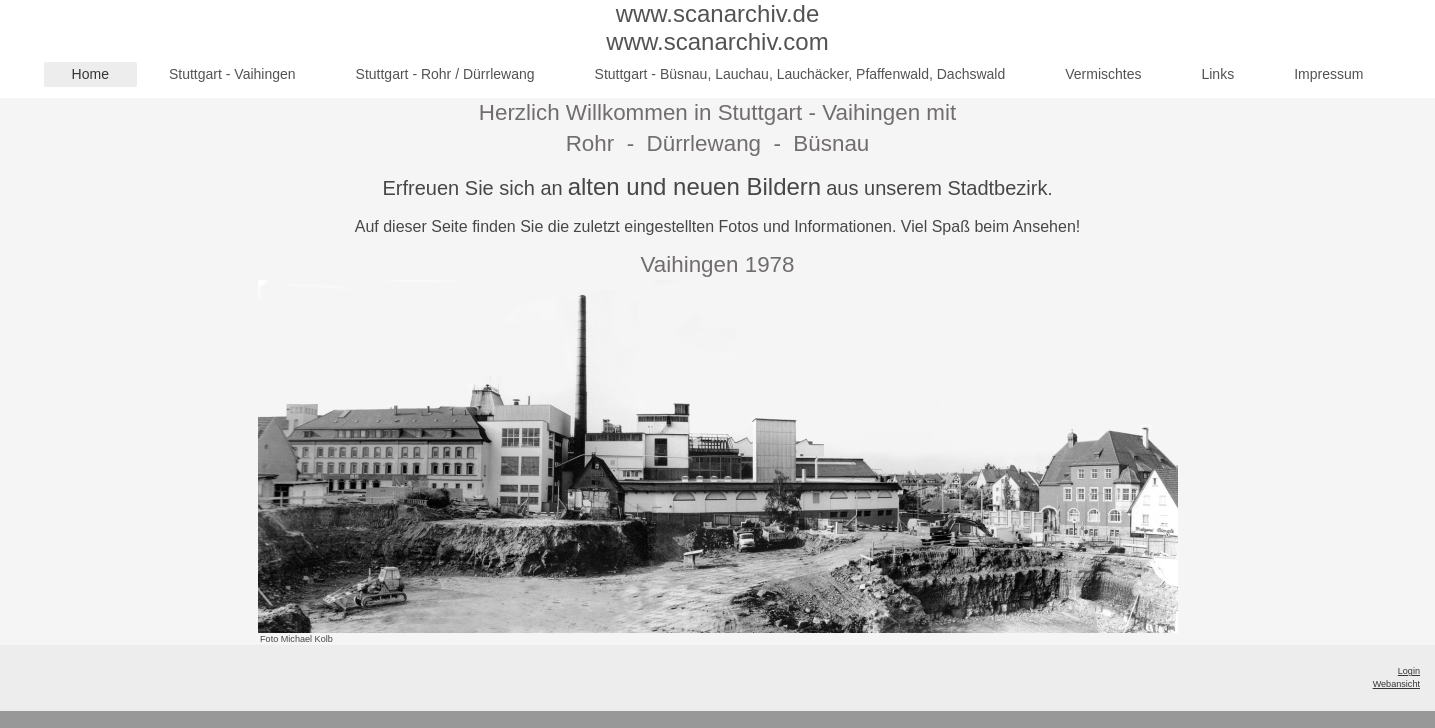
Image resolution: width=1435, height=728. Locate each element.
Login (1409, 671)
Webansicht (1396, 684)
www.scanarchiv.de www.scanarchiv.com (717, 27)
